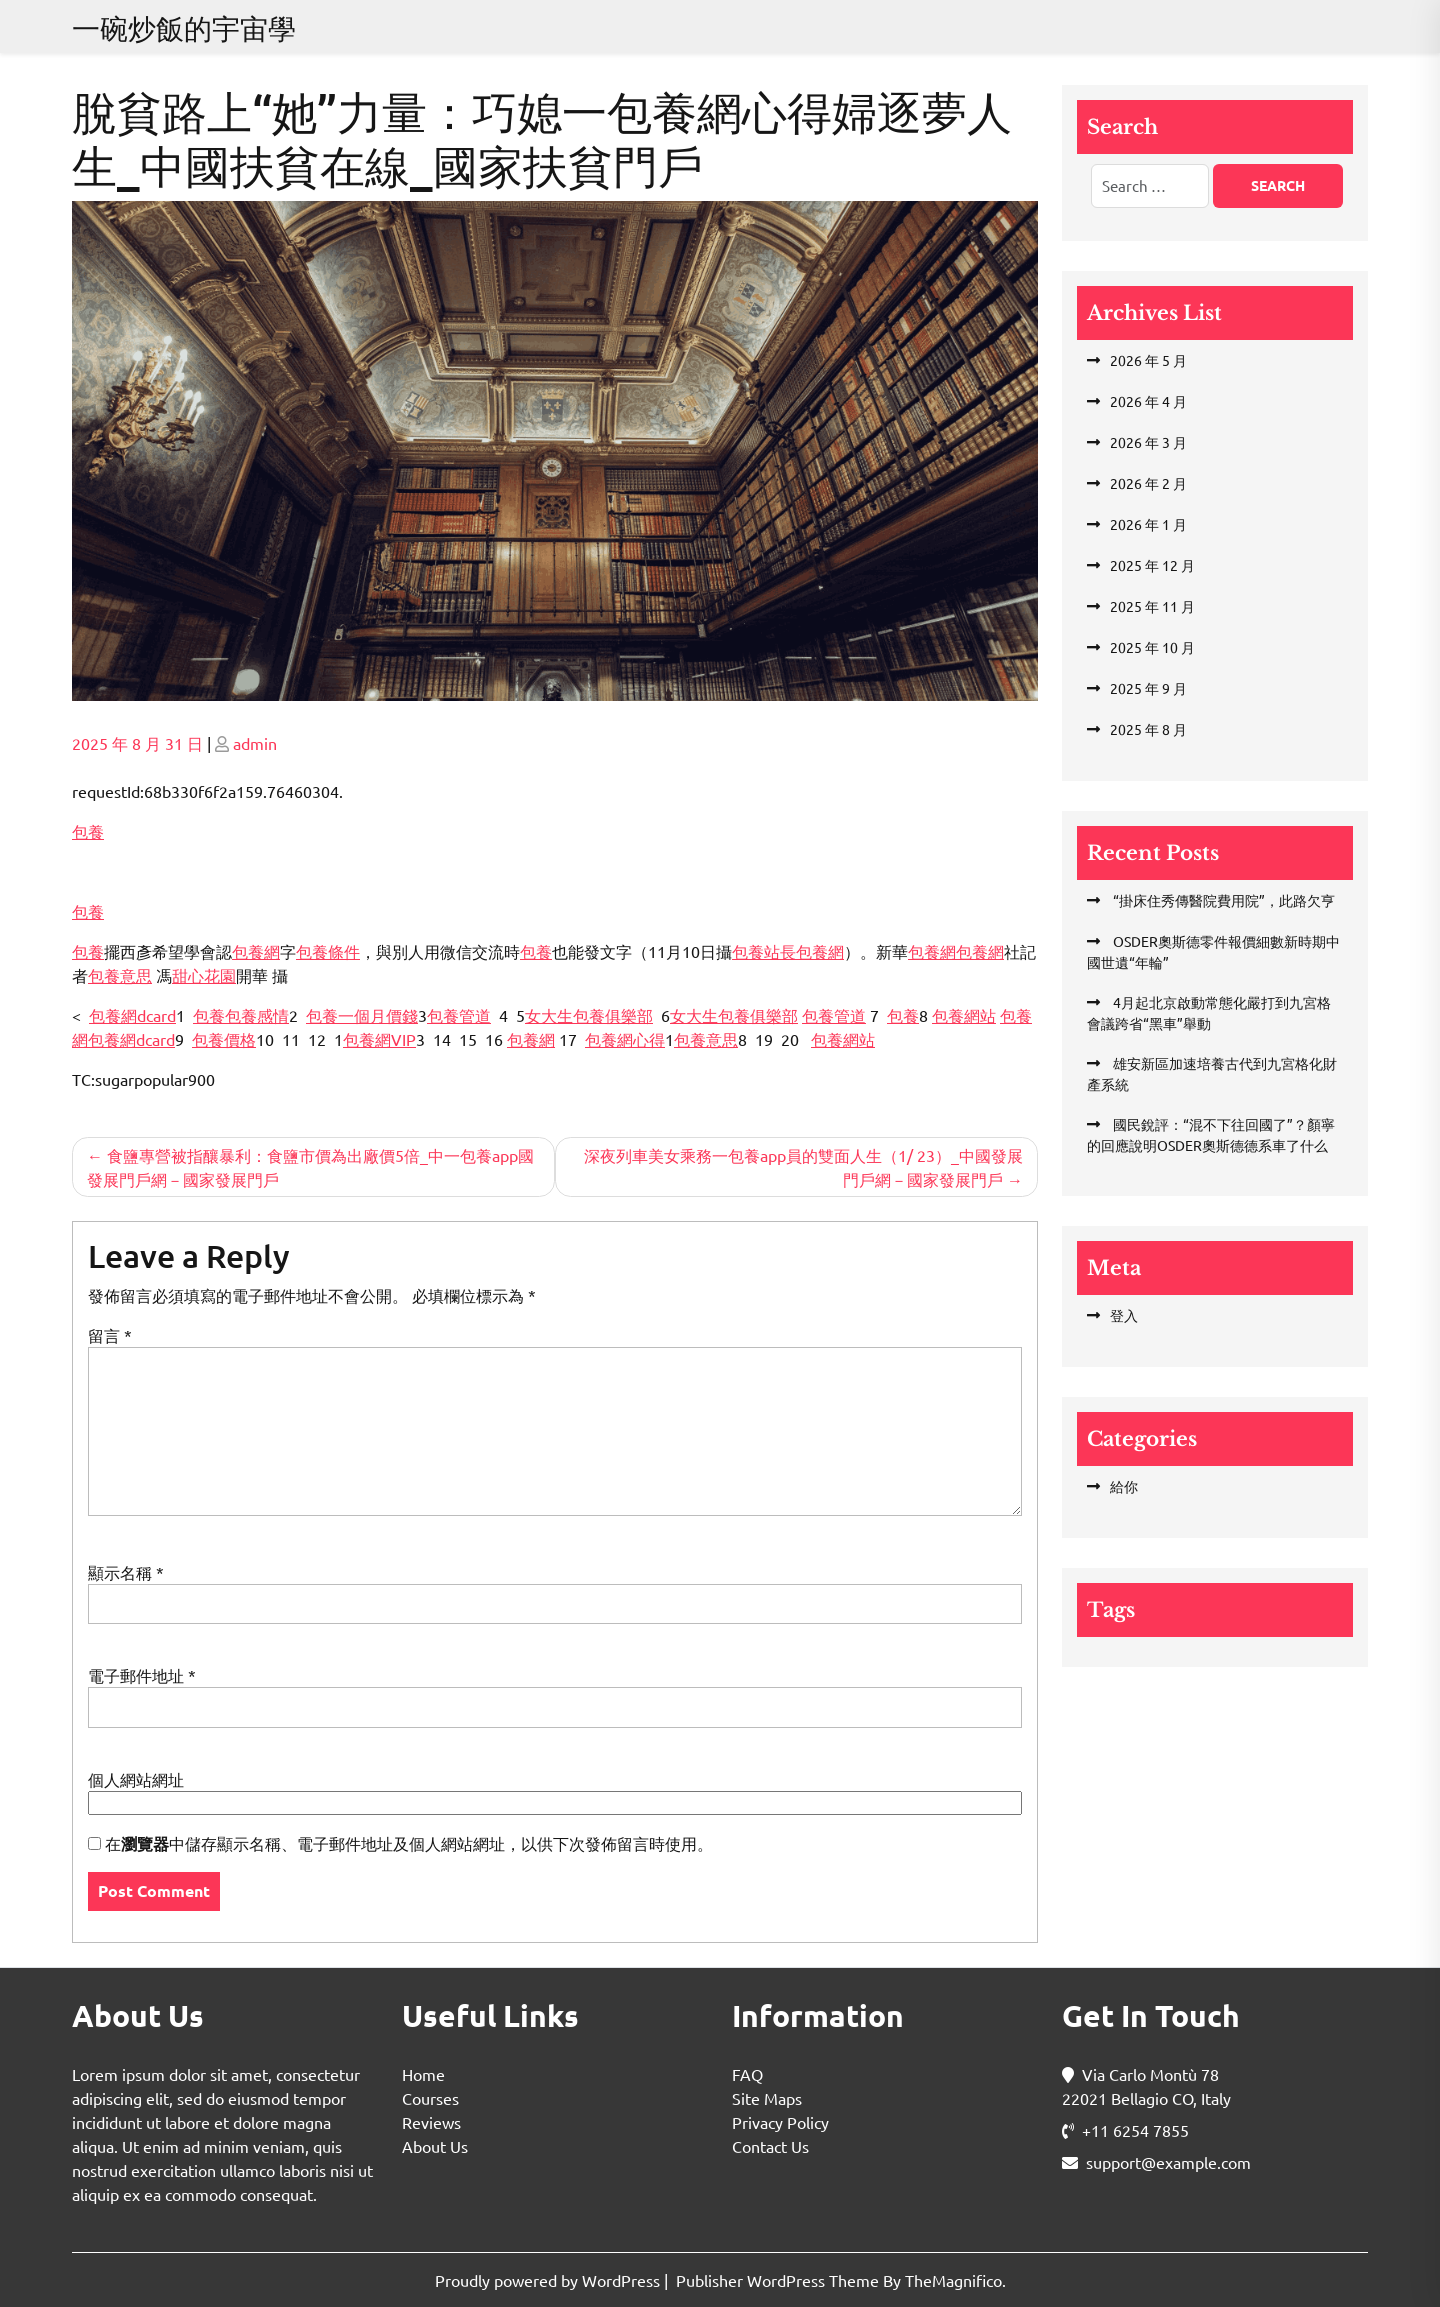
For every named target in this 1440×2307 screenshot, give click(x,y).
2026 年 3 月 (1148, 442)
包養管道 (459, 1015)
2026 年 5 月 (1148, 360)
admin (255, 743)
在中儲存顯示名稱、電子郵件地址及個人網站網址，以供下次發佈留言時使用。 (409, 1843)
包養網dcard (132, 1015)
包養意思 (120, 975)
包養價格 (224, 1039)
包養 (88, 831)
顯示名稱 (126, 1572)
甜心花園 (204, 975)
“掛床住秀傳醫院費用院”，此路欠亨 (1222, 900)
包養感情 (257, 1015)
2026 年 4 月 (1148, 401)
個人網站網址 (136, 1779)
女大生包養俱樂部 (589, 1015)
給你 (1124, 1486)
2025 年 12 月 (1152, 565)
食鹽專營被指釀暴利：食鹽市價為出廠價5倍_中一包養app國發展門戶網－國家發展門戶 (310, 1167)
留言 (110, 1335)
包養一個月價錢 (362, 1015)
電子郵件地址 (142, 1675)
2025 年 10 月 (1152, 647)
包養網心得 (625, 1039)
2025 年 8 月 (1148, 729)
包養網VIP (379, 1039)
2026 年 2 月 (1148, 483)
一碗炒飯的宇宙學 (184, 28)
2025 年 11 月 (1152, 606)
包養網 (256, 951)
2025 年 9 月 (1148, 688)
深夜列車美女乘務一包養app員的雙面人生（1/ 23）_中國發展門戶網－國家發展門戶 (803, 1167)
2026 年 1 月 (1148, 524)
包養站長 (764, 951)
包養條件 (328, 951)
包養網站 (964, 1015)
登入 (1124, 1315)
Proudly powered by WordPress (549, 2280)
